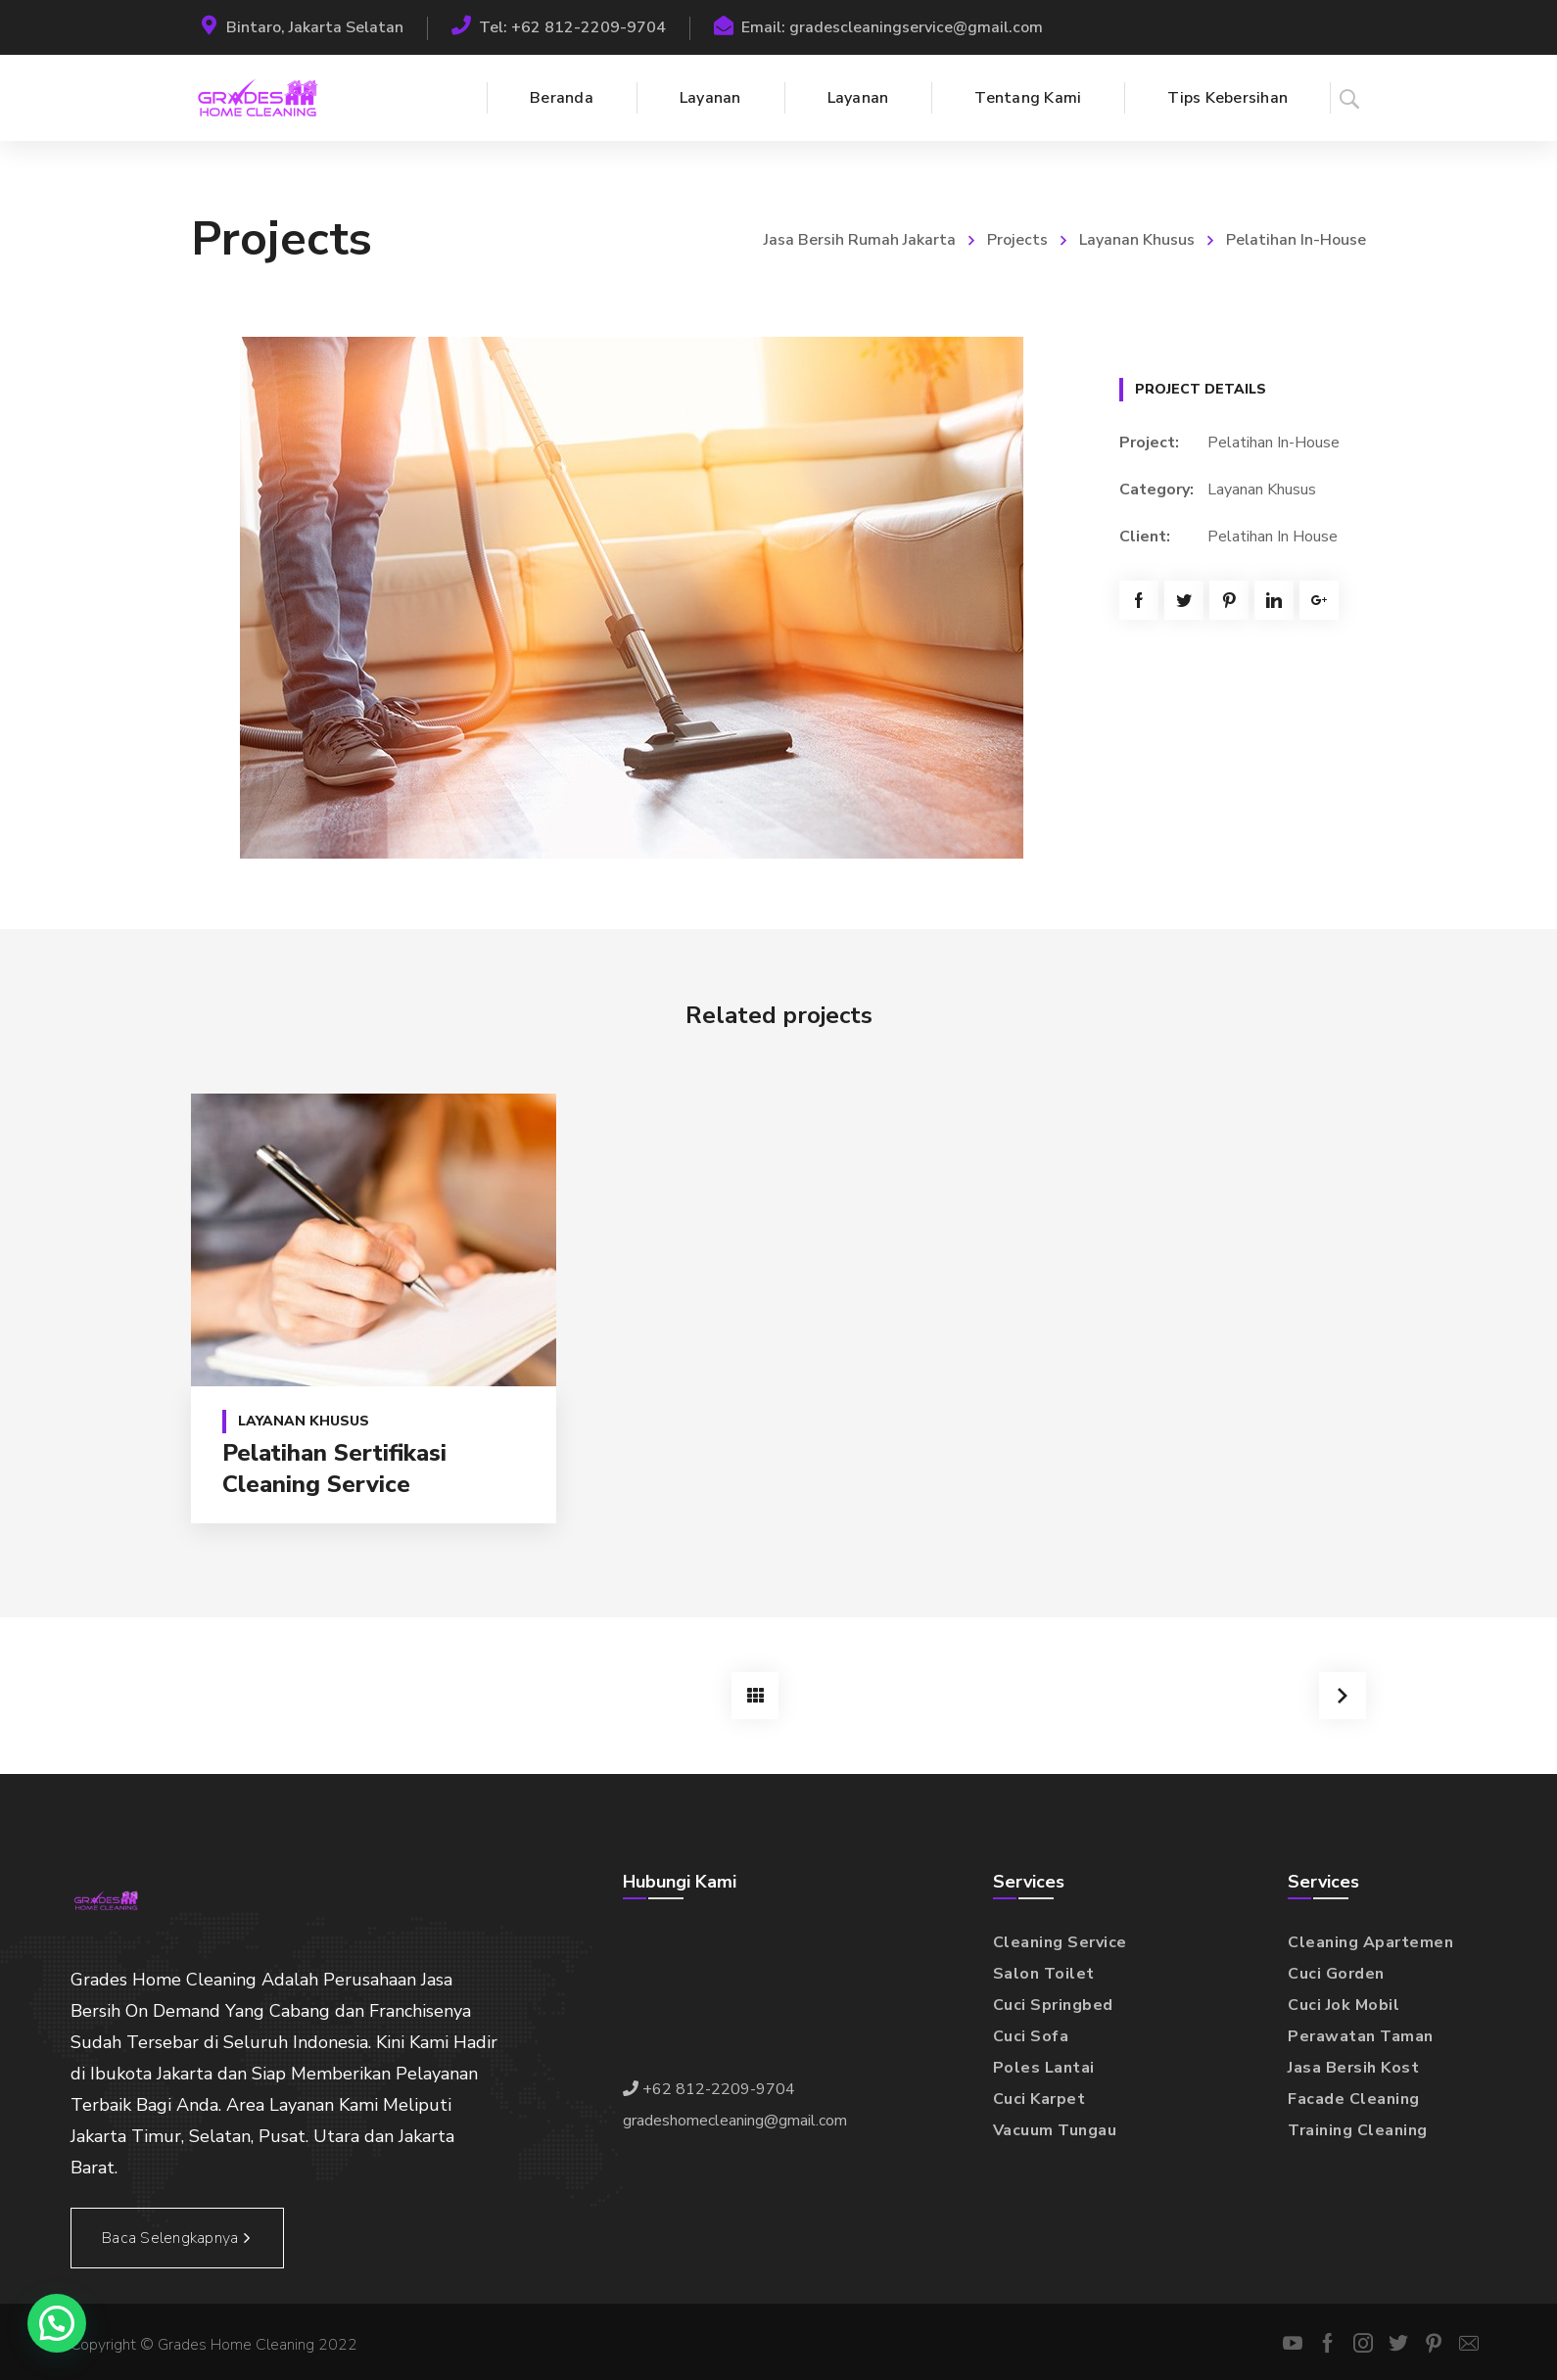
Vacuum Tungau (1055, 2130)
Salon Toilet (1044, 1973)
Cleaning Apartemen (1370, 1942)
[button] (56, 2323)
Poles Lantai (1044, 2067)
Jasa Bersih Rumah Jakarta (860, 240)
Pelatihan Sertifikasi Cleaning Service (334, 1468)
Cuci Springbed (1053, 2005)
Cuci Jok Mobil (1343, 2005)
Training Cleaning (1358, 2130)
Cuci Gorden (1336, 1973)
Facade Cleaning (1354, 2099)
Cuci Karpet (1039, 2099)
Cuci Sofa (1031, 2036)
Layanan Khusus (1137, 240)
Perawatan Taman (1361, 2036)
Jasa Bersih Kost (1353, 2067)
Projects (1017, 240)
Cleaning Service (1060, 1942)
